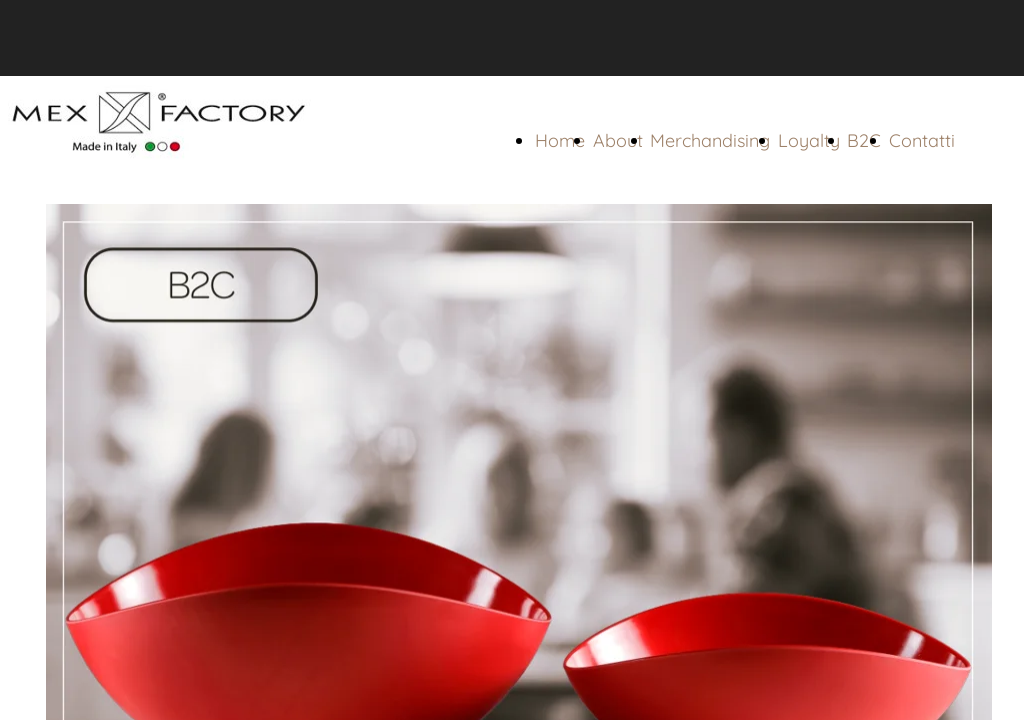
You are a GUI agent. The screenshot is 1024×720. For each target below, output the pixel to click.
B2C (864, 140)
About (618, 140)
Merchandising (710, 140)
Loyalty (809, 140)
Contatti (922, 140)
